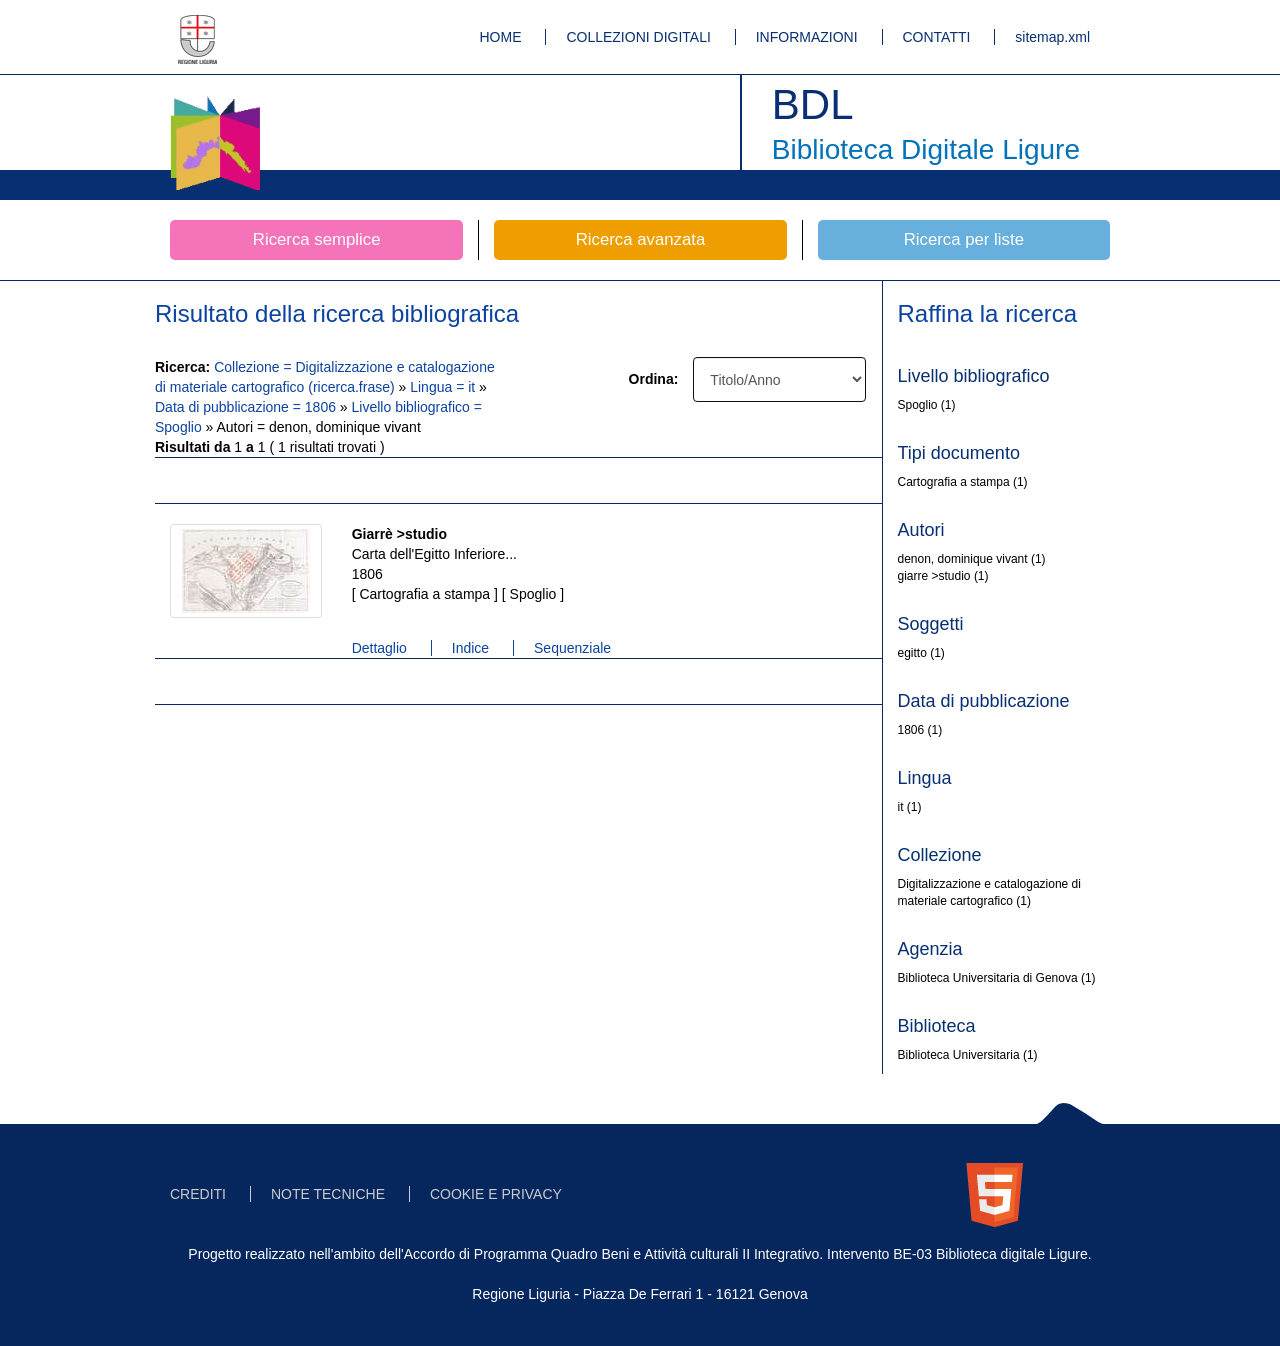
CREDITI (198, 1194)
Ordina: (654, 379)
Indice (470, 648)
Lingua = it (444, 387)
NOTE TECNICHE (328, 1194)
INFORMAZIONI (807, 37)
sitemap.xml (1052, 37)
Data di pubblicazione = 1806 (247, 407)
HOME (501, 37)
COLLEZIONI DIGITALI (638, 37)
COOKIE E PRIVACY (496, 1194)
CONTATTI (937, 37)
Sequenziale (572, 648)
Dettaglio (379, 648)
